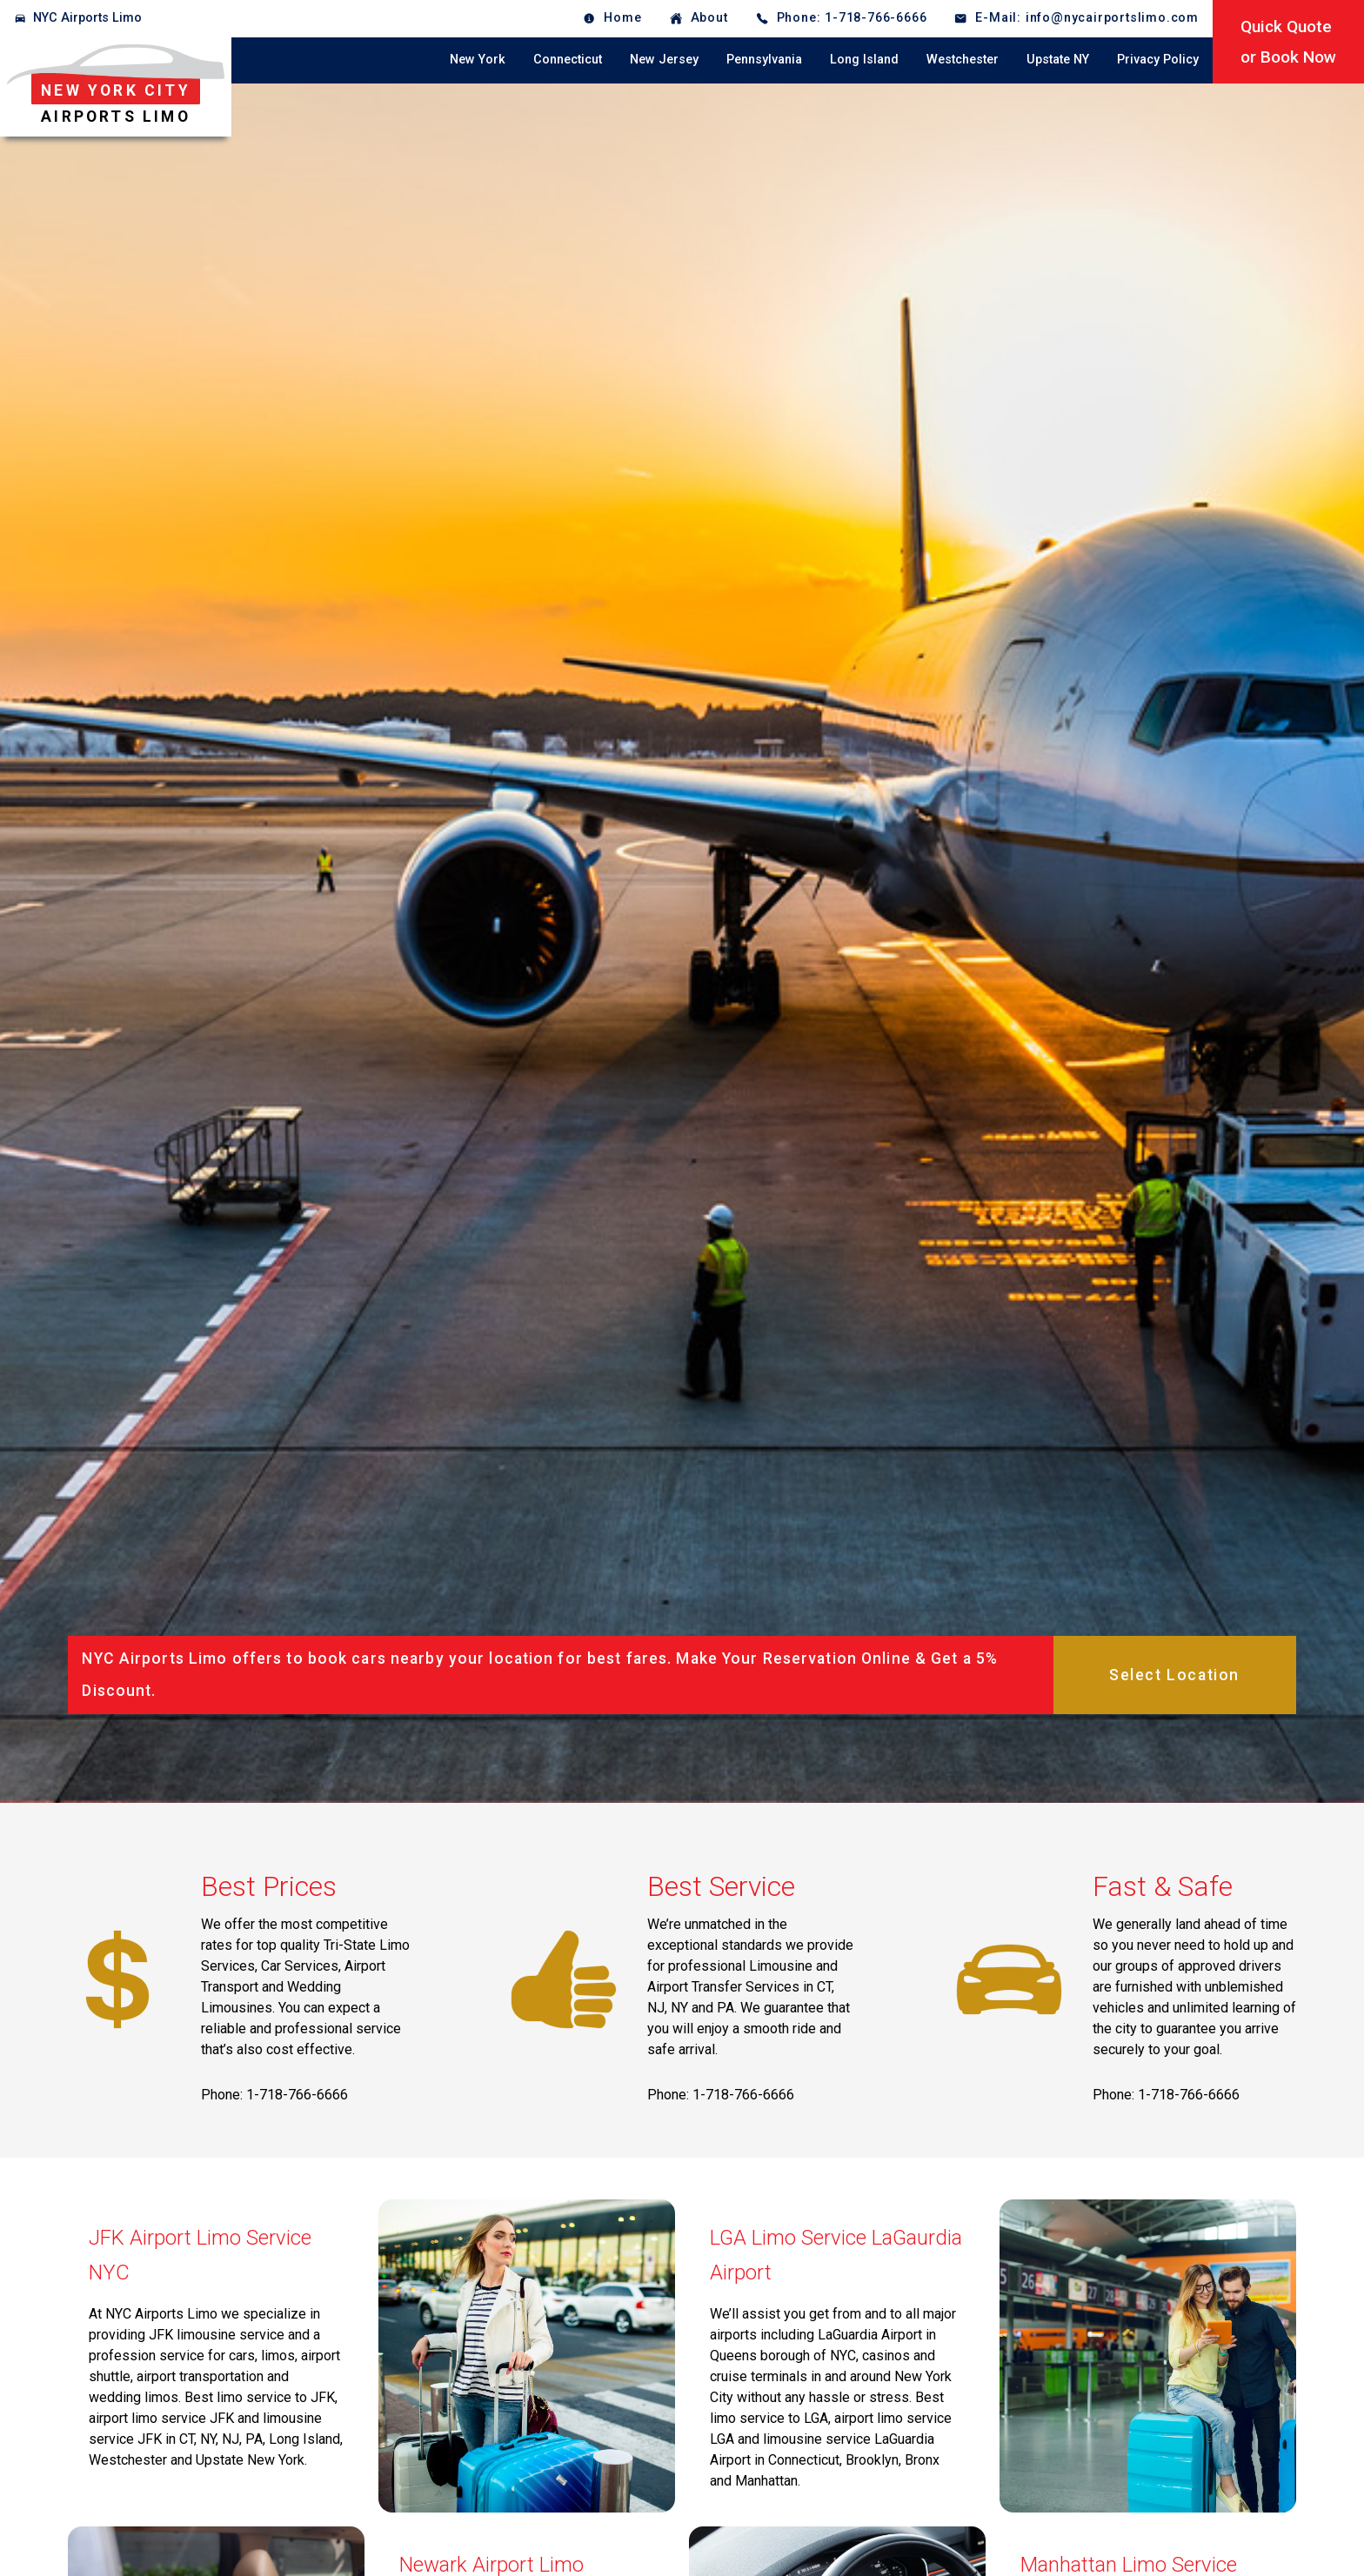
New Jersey (664, 59)
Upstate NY (1057, 59)
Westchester (962, 59)
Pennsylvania (764, 59)
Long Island (864, 59)
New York (477, 59)
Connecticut (567, 59)
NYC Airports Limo (87, 17)
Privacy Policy (1158, 59)
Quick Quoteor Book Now (1288, 42)
